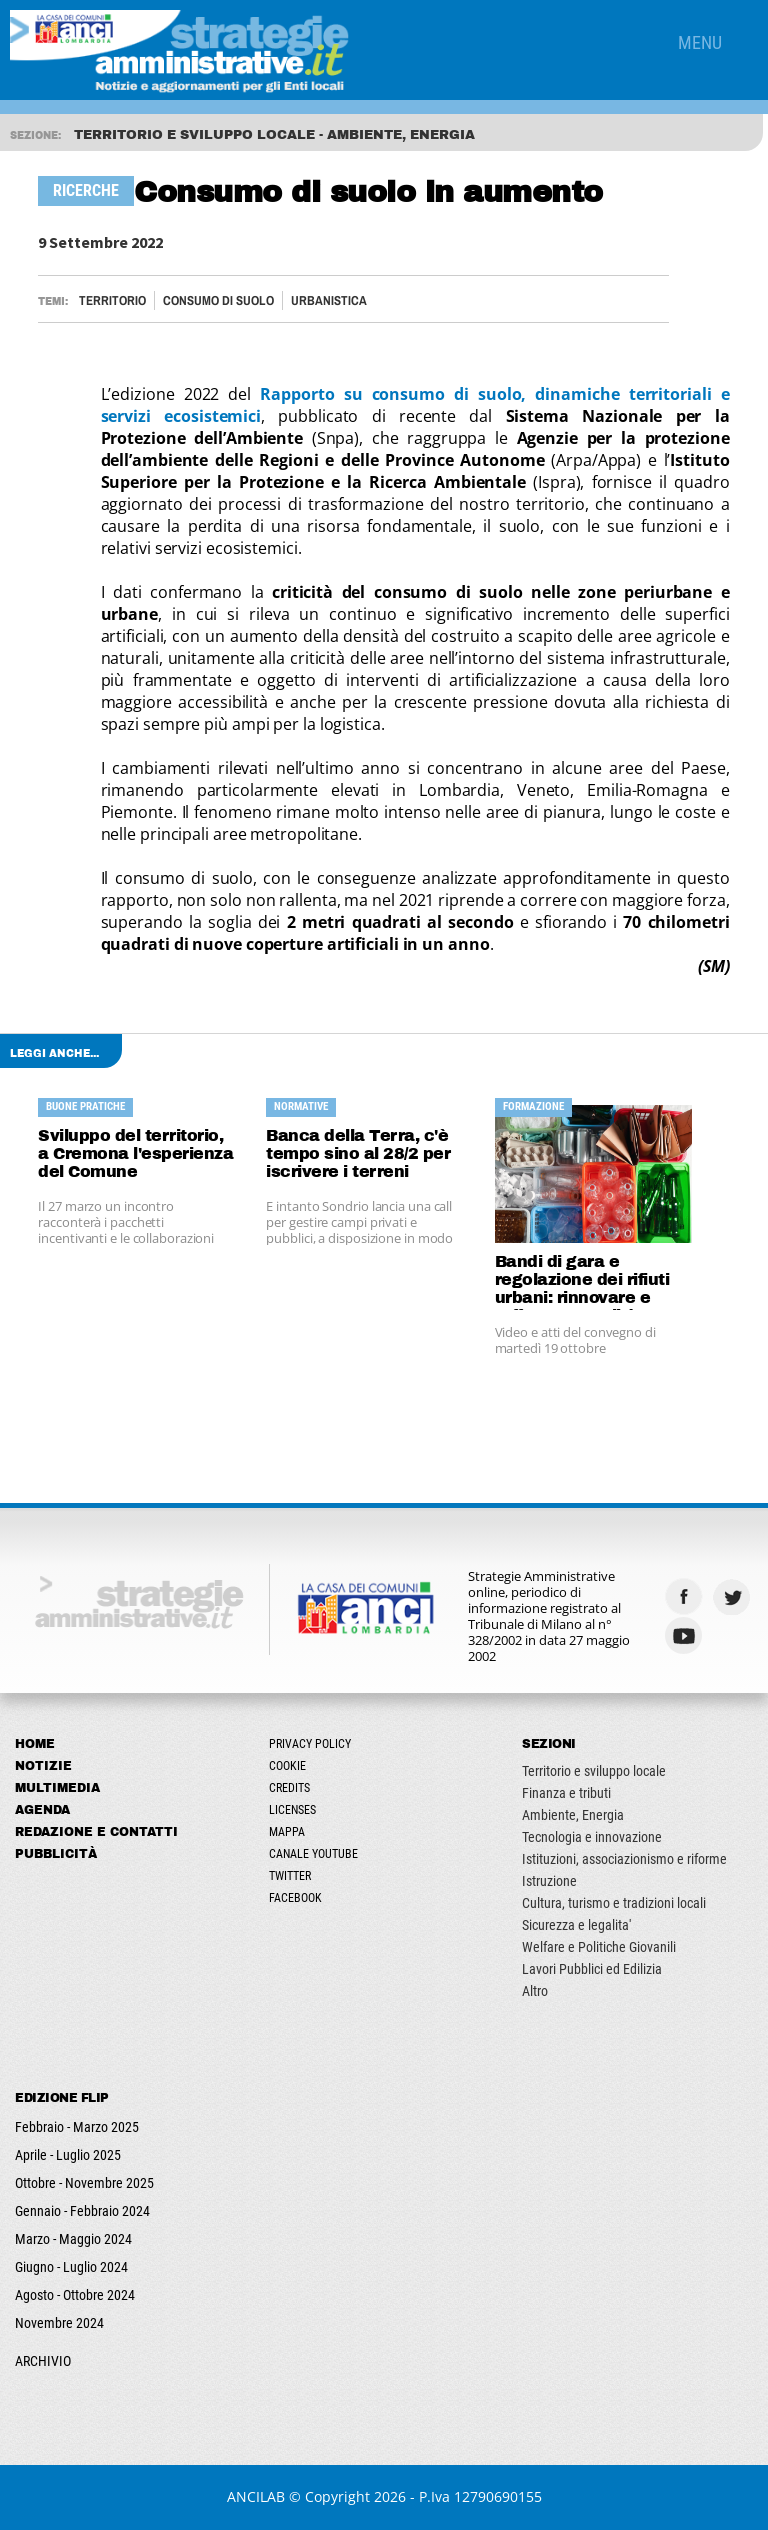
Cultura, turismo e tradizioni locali (614, 1903)
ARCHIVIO (43, 2361)
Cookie (287, 1766)
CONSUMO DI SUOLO (218, 300)
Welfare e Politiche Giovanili (599, 1947)
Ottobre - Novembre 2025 (84, 2183)
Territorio (112, 300)
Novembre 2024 (59, 2323)
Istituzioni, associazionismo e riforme (624, 1859)
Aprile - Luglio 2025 (68, 2155)
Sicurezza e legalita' (576, 1925)
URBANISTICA (329, 300)
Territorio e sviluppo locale (594, 1771)
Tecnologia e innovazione (592, 1837)
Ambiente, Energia (573, 1815)
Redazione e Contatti (96, 1832)
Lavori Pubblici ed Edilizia (592, 1969)
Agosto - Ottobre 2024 (75, 2295)
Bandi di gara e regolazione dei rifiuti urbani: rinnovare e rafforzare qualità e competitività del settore (582, 1281)
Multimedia (57, 1788)
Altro (535, 1991)
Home (35, 1744)
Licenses (292, 1810)
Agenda (42, 1810)
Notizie (43, 1766)
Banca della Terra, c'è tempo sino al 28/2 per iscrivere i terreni (358, 1153)
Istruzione (549, 1881)
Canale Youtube (313, 1854)
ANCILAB (256, 2496)
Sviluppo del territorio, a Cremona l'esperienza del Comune (135, 1153)
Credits (289, 1788)
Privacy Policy (310, 1744)
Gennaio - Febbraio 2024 (82, 2211)
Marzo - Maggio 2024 (73, 2239)
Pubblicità (56, 1854)
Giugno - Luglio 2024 (71, 2267)
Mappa (287, 1832)
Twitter (290, 1876)
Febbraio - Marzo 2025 (77, 2127)
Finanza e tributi (566, 1793)
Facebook (295, 1898)
